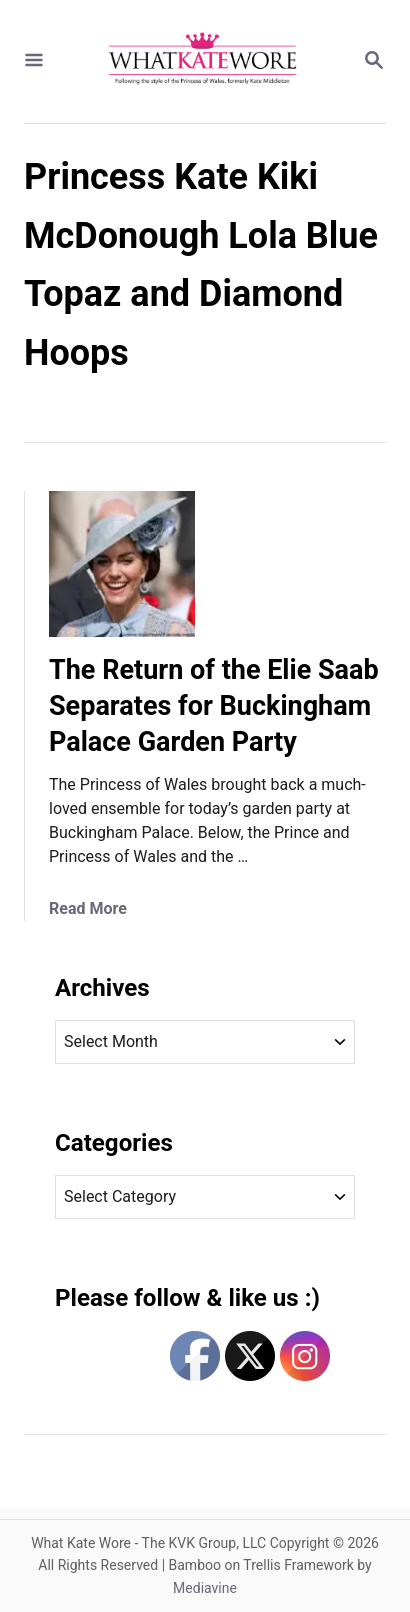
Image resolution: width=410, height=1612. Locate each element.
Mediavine (205, 1588)
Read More (88, 908)
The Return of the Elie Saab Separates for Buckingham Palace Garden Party (214, 706)
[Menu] (34, 61)
